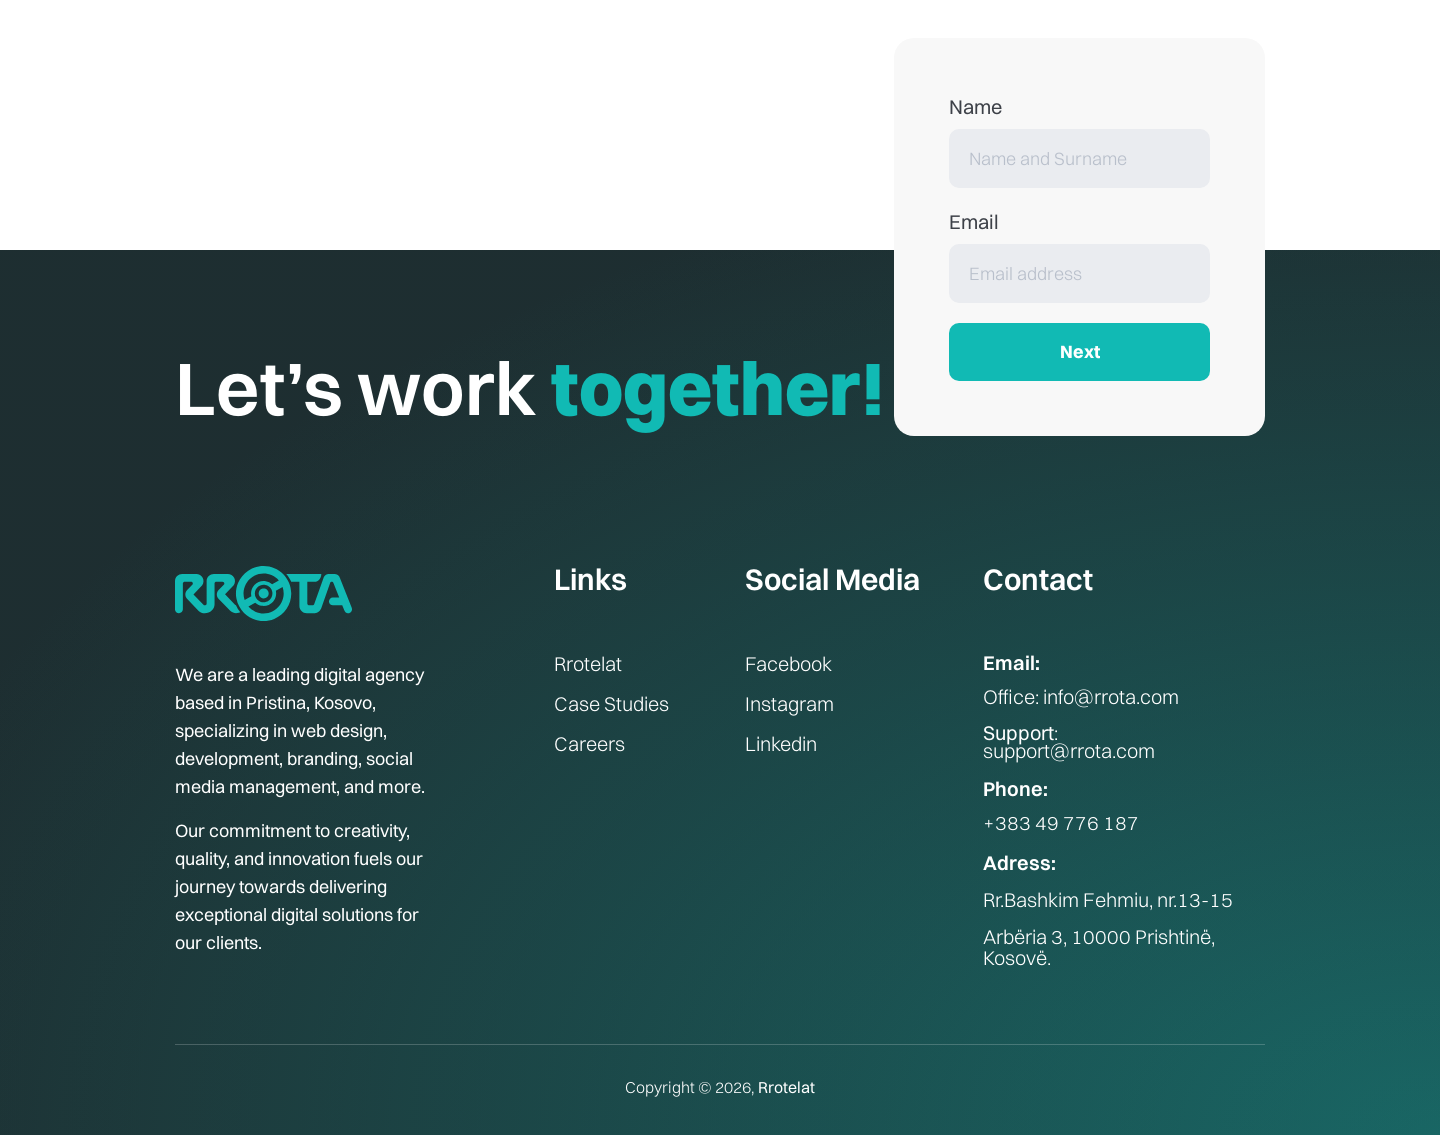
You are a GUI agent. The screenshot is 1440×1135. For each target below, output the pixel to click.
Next (1080, 351)
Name (975, 106)
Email (974, 221)
